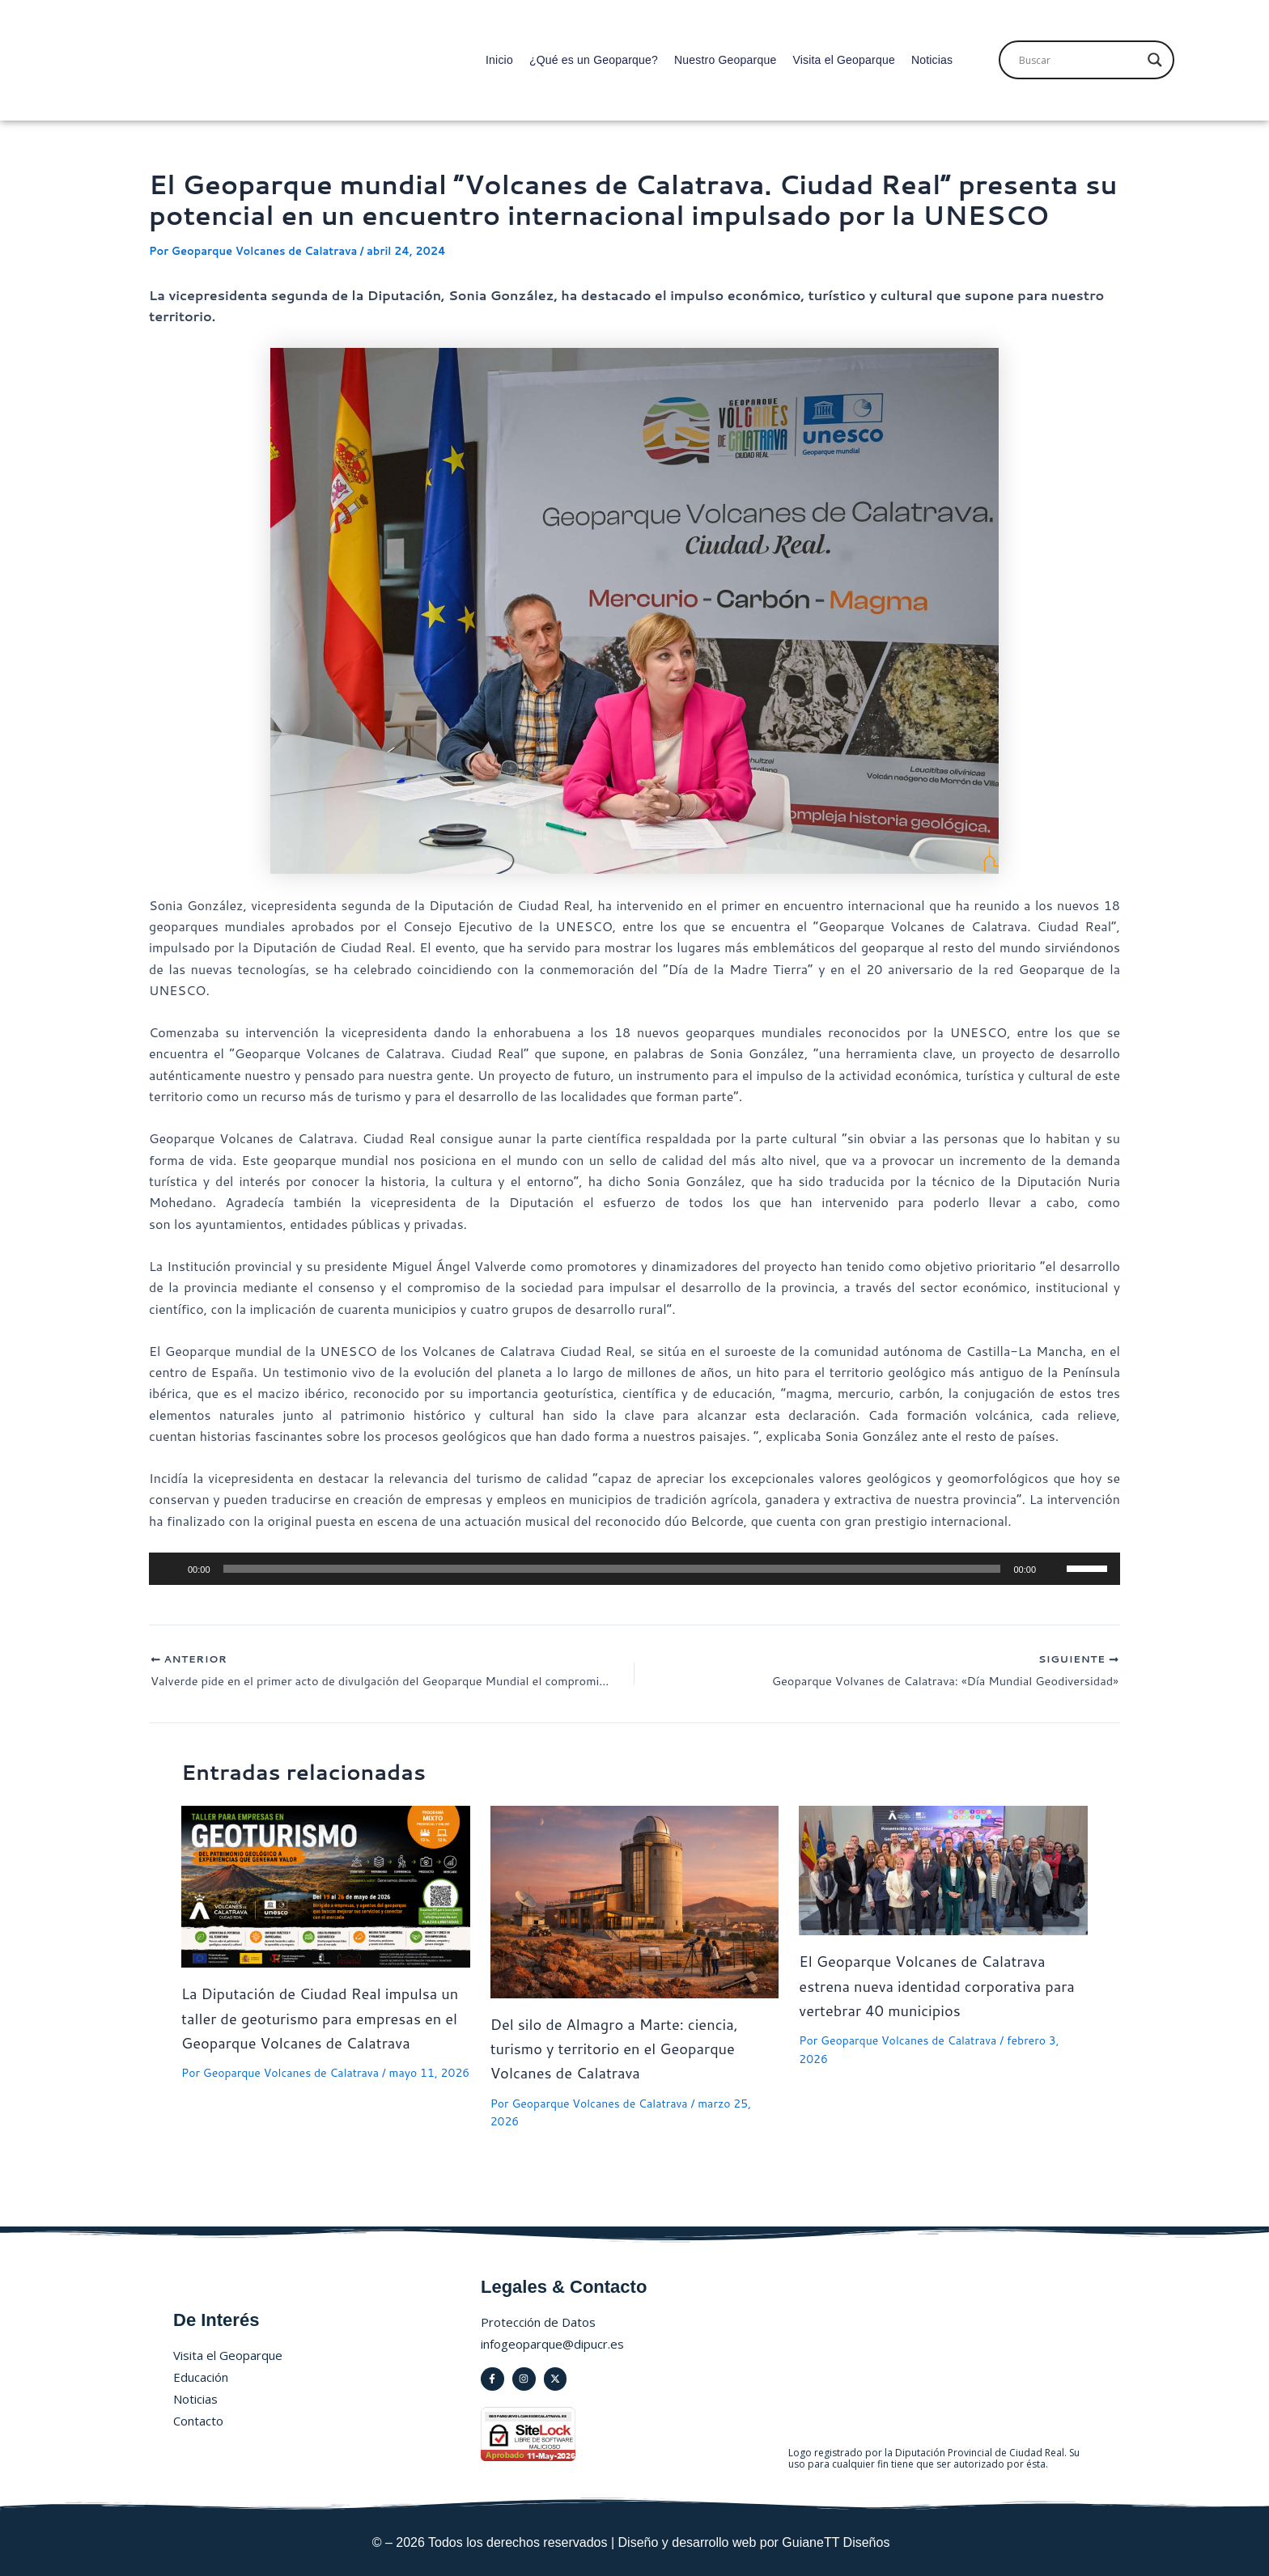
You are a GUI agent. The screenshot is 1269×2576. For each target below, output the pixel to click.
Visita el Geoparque (843, 59)
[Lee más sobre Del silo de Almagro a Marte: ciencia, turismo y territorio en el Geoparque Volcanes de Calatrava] (634, 1903)
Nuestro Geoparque (725, 59)
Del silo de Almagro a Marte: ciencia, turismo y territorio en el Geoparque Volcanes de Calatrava (626, 2051)
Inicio (499, 59)
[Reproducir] (170, 1569)
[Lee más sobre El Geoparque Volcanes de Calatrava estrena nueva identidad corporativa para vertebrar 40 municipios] (943, 1872)
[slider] (612, 1569)
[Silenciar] (1054, 1569)
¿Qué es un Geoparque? (593, 59)
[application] (634, 1569)
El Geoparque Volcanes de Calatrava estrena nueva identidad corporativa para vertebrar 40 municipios (934, 1988)
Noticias (932, 59)
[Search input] (1079, 60)
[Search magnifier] (1155, 60)
